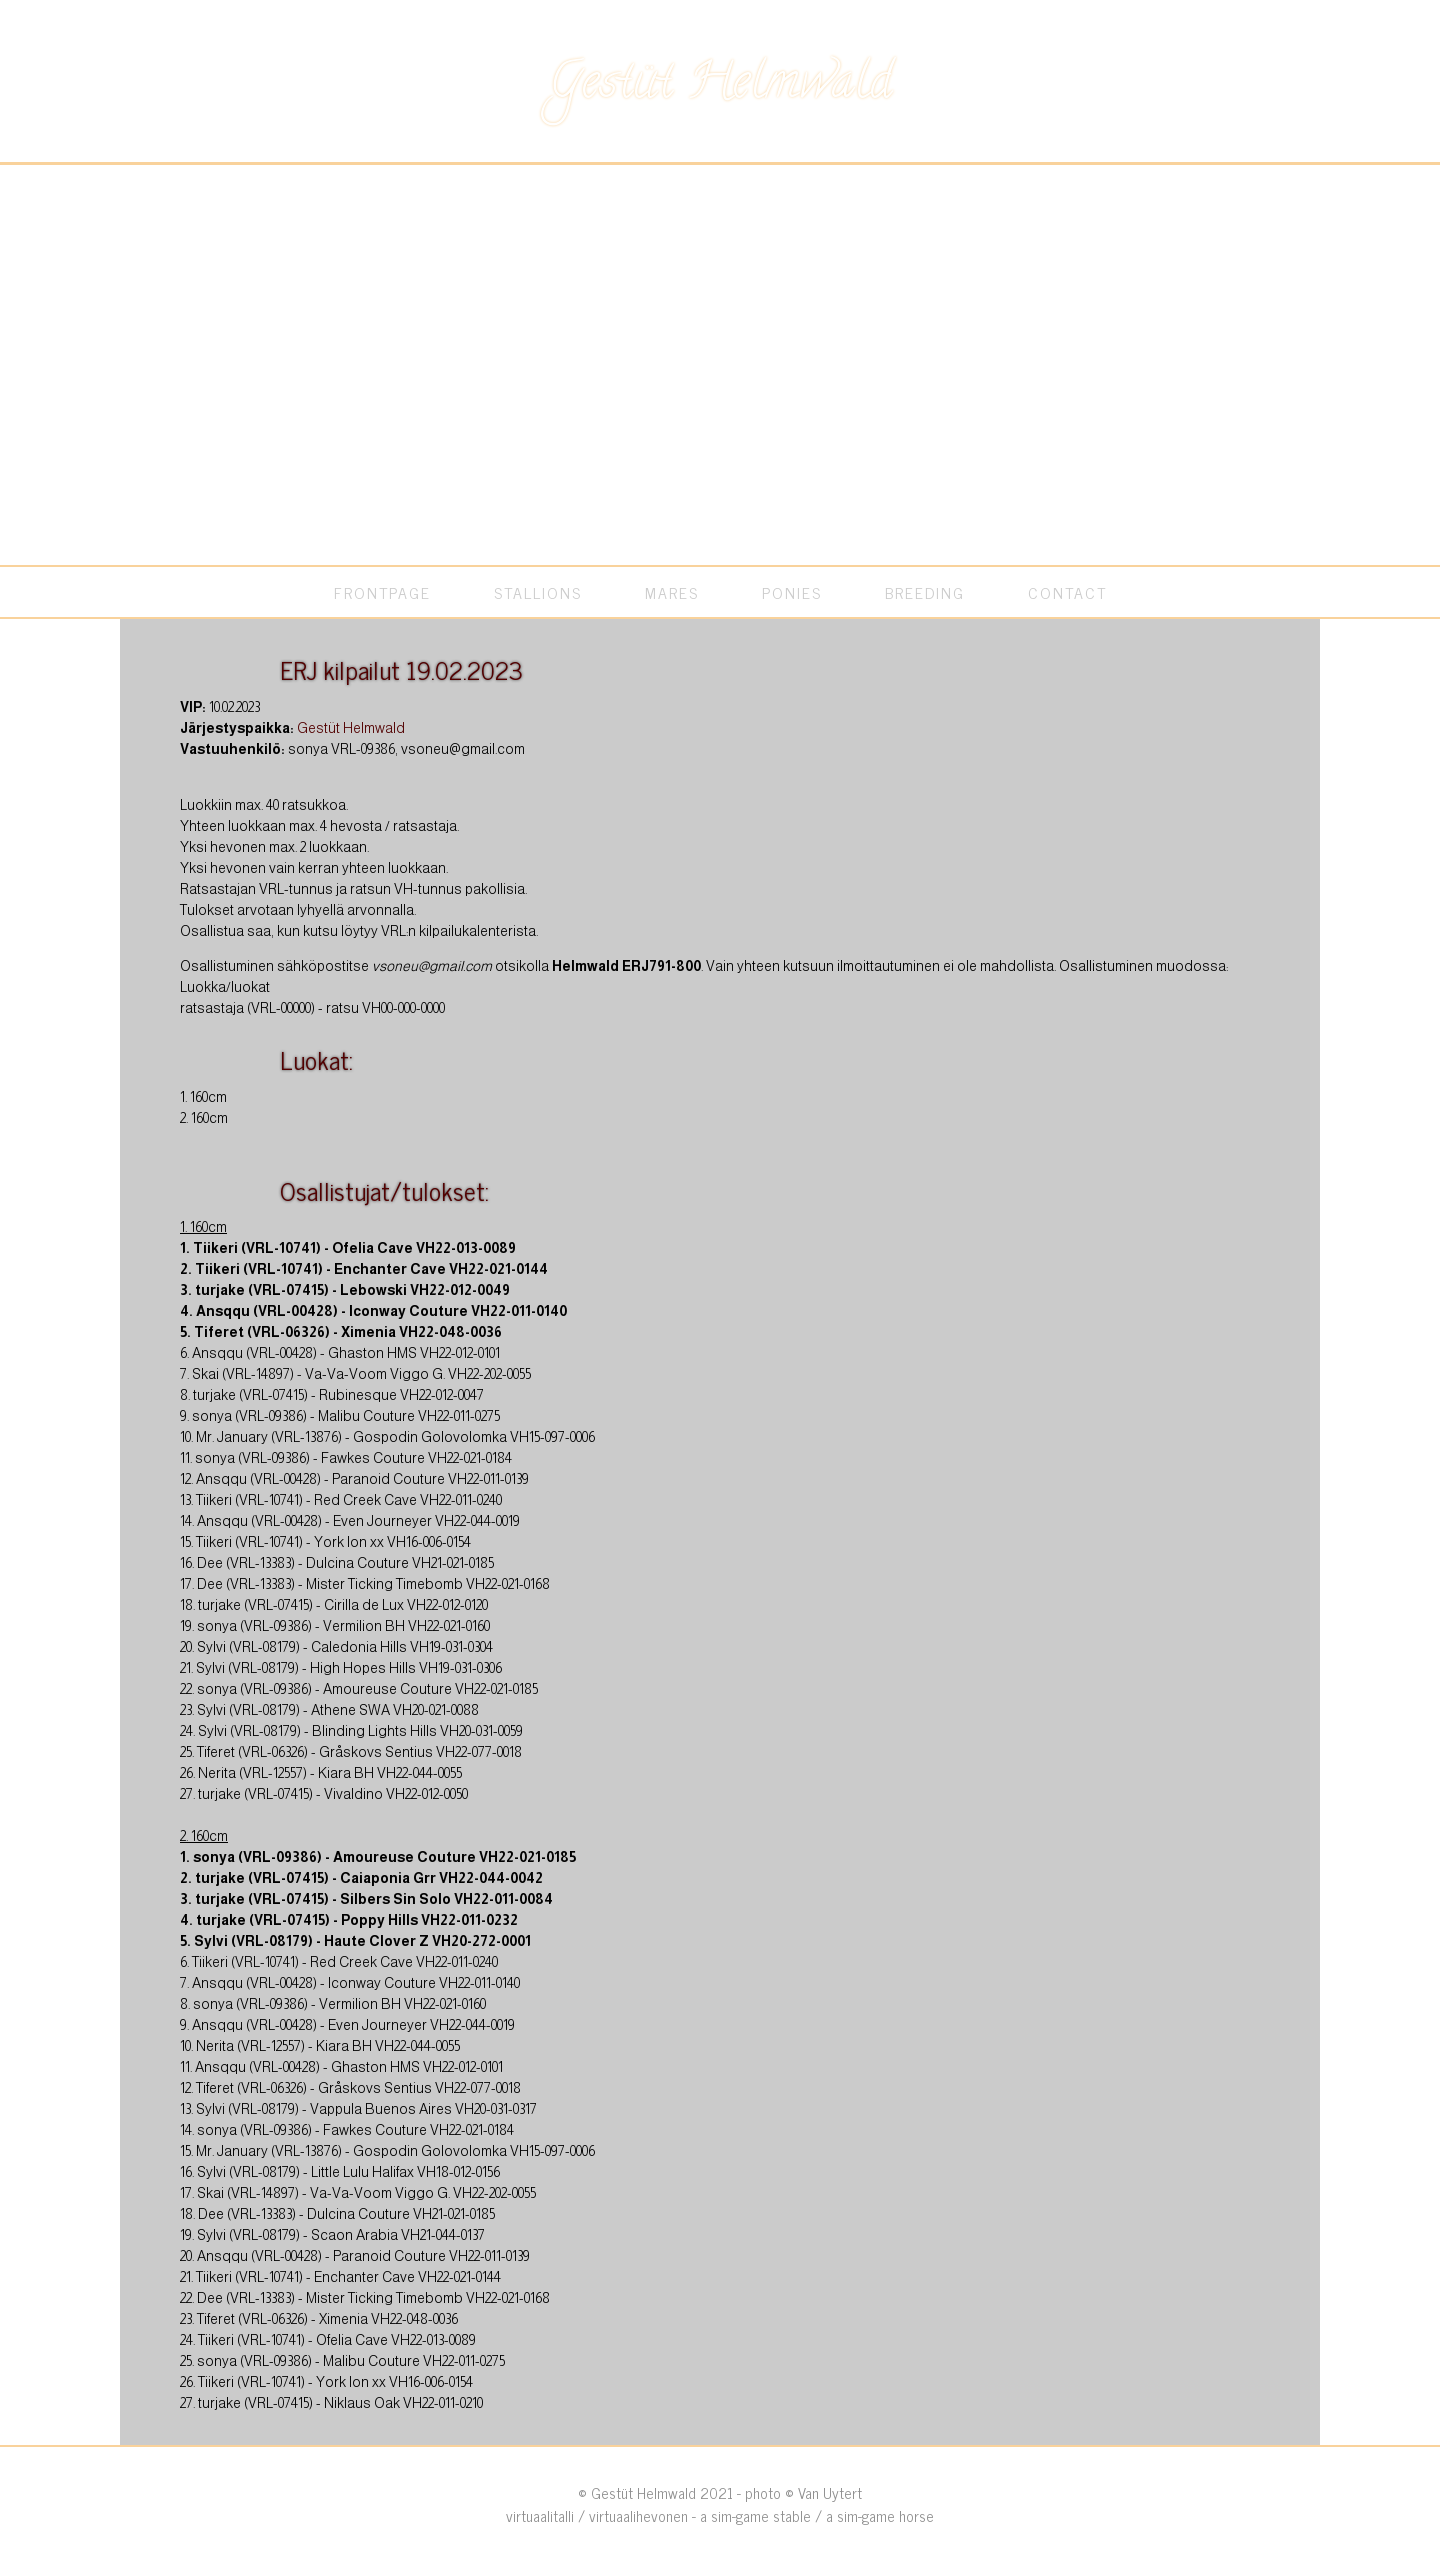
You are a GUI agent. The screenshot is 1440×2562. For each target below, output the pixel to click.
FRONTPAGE (382, 592)
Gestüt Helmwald (351, 728)
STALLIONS (538, 592)
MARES (672, 592)
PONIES (792, 592)
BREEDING (925, 592)
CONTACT (1067, 592)
